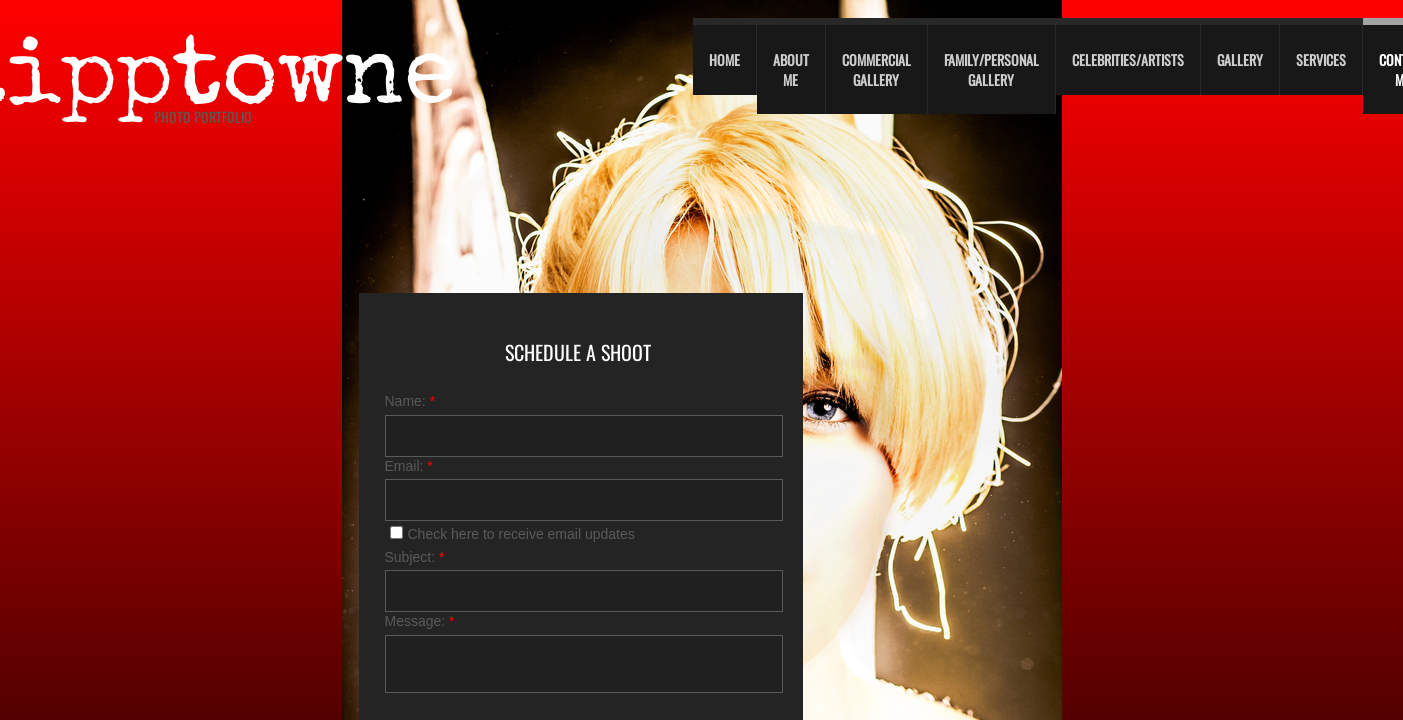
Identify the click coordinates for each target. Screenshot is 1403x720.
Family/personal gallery (991, 69)
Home (724, 59)
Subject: (415, 557)
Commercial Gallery (876, 69)
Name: (410, 401)
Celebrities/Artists (1128, 59)
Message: (420, 621)
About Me (791, 69)
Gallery (1240, 59)
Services (1321, 59)
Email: (409, 466)
